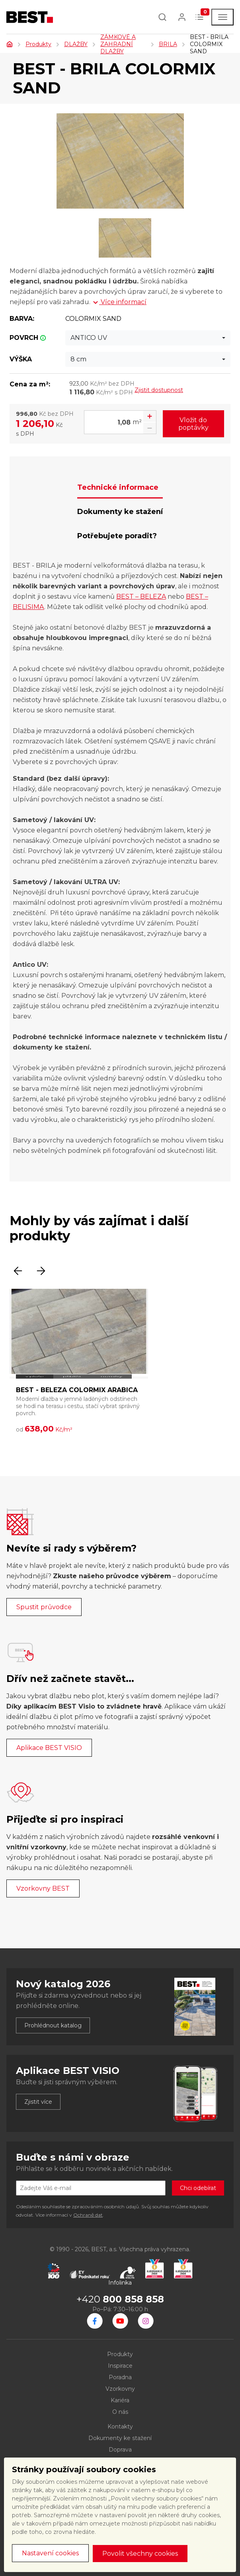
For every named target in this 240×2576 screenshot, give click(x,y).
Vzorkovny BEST (43, 1888)
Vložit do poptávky (193, 423)
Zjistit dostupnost (159, 390)
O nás (120, 2411)
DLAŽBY (76, 44)
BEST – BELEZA (141, 596)
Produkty (38, 44)
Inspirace (120, 2365)
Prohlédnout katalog (53, 2025)
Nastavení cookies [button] (50, 2553)
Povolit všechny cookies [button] (140, 2553)
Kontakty (120, 2426)
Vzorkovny (120, 2388)
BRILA (168, 44)
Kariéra (120, 2400)
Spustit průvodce (44, 1607)
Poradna (120, 2377)
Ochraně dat (88, 2215)
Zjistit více (38, 2101)
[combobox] (147, 337)
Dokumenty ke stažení (120, 2438)
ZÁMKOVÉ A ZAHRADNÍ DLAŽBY (118, 44)
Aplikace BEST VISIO (49, 1748)
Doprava (120, 2449)
